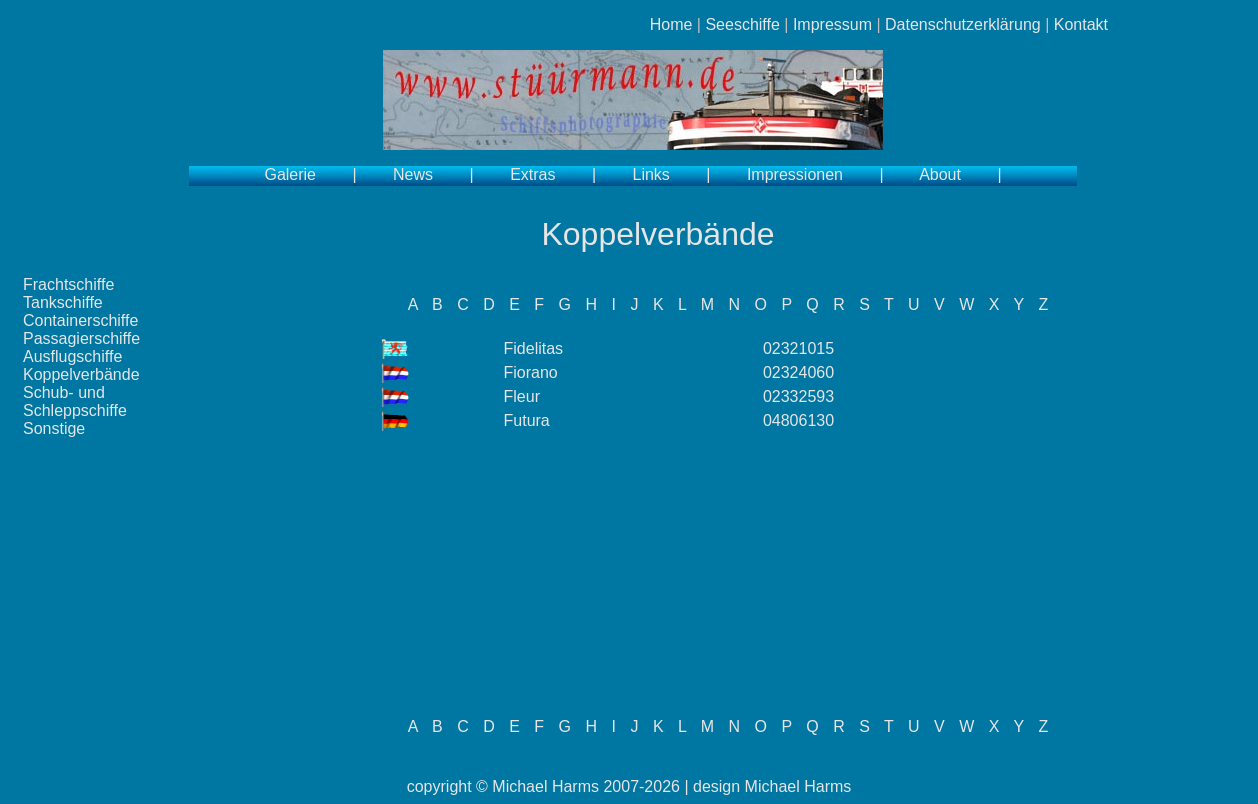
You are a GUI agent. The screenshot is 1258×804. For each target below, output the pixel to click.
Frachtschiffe (68, 284)
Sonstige (54, 428)
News (413, 174)
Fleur (522, 396)
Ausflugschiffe (72, 356)
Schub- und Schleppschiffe (75, 401)
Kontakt (1081, 24)
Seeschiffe (742, 24)
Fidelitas (534, 348)
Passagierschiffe (81, 338)
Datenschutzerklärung (963, 24)
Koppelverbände (81, 374)
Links (651, 174)
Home (671, 24)
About (940, 174)
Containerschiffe (80, 320)
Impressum (832, 24)
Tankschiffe (63, 302)
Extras (532, 174)
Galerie (290, 174)
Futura (527, 420)
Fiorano (531, 372)
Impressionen (795, 174)
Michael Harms (545, 786)
